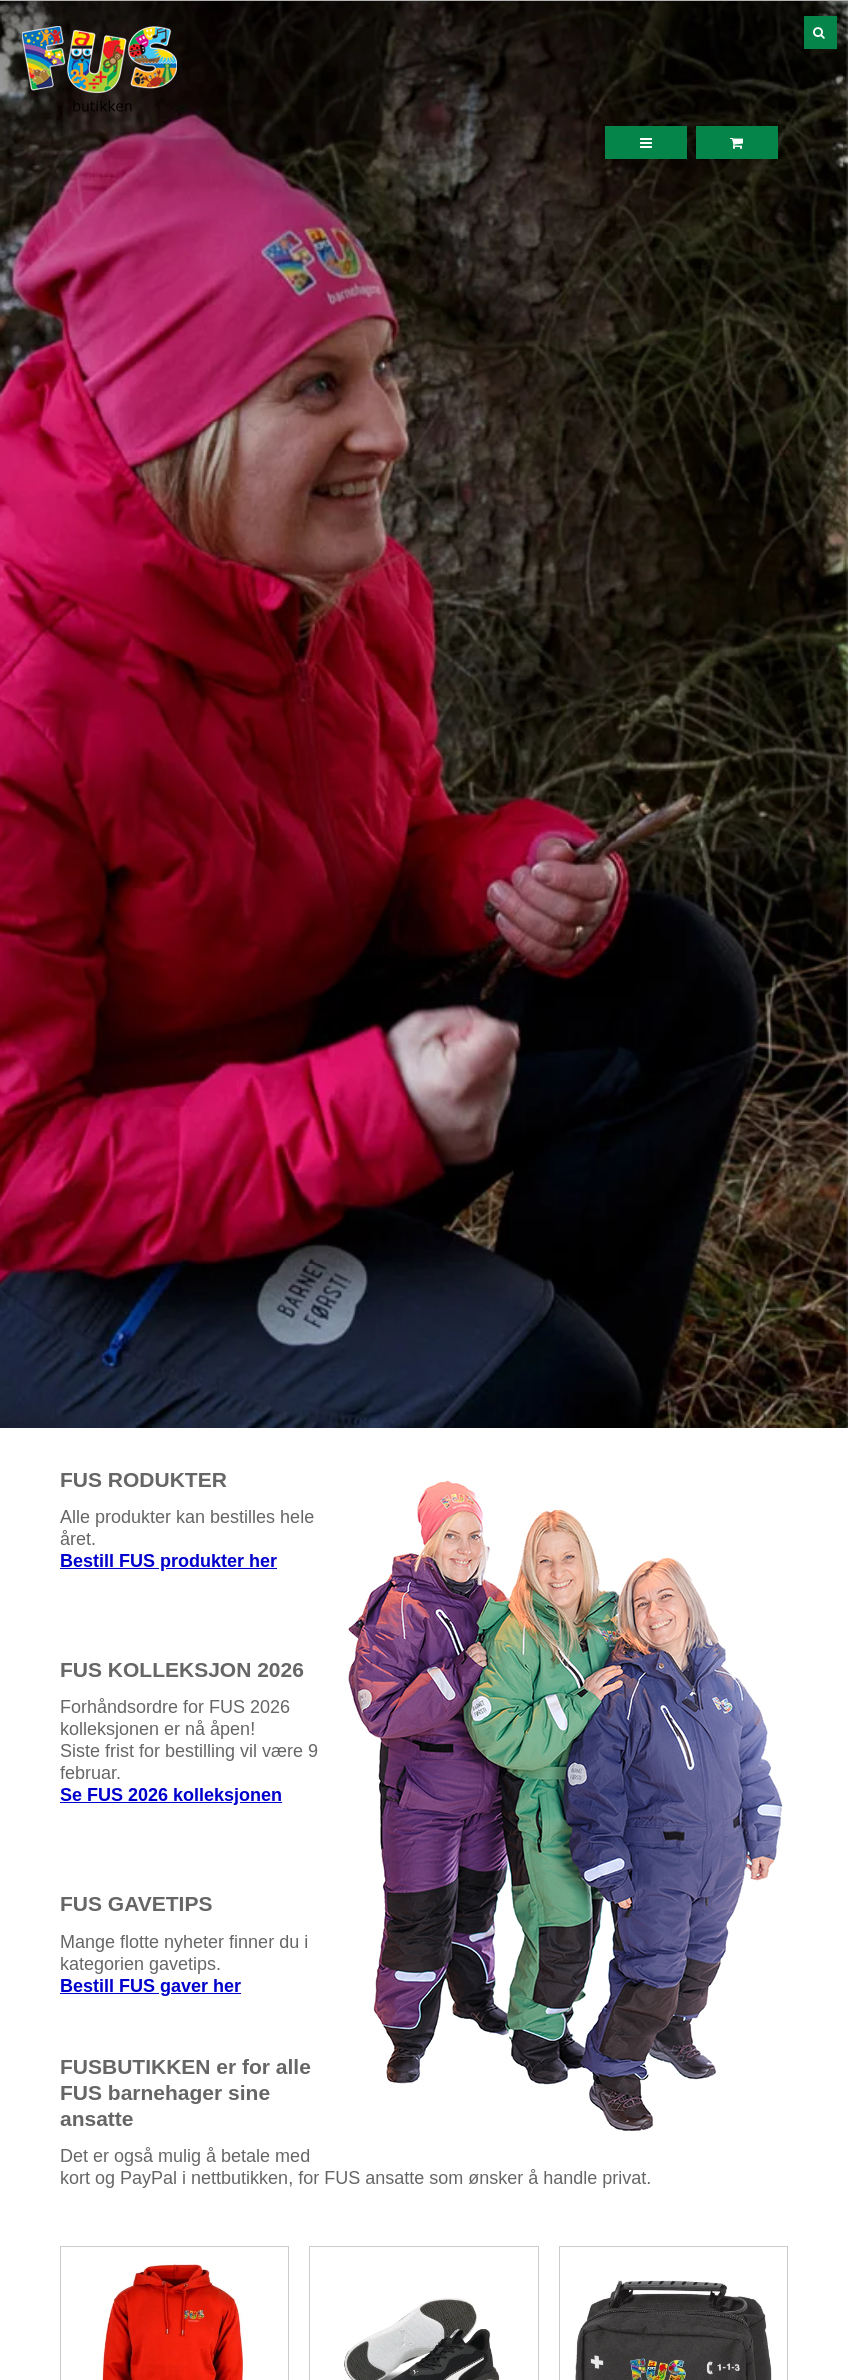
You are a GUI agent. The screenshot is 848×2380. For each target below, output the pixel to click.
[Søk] (806, 32)
